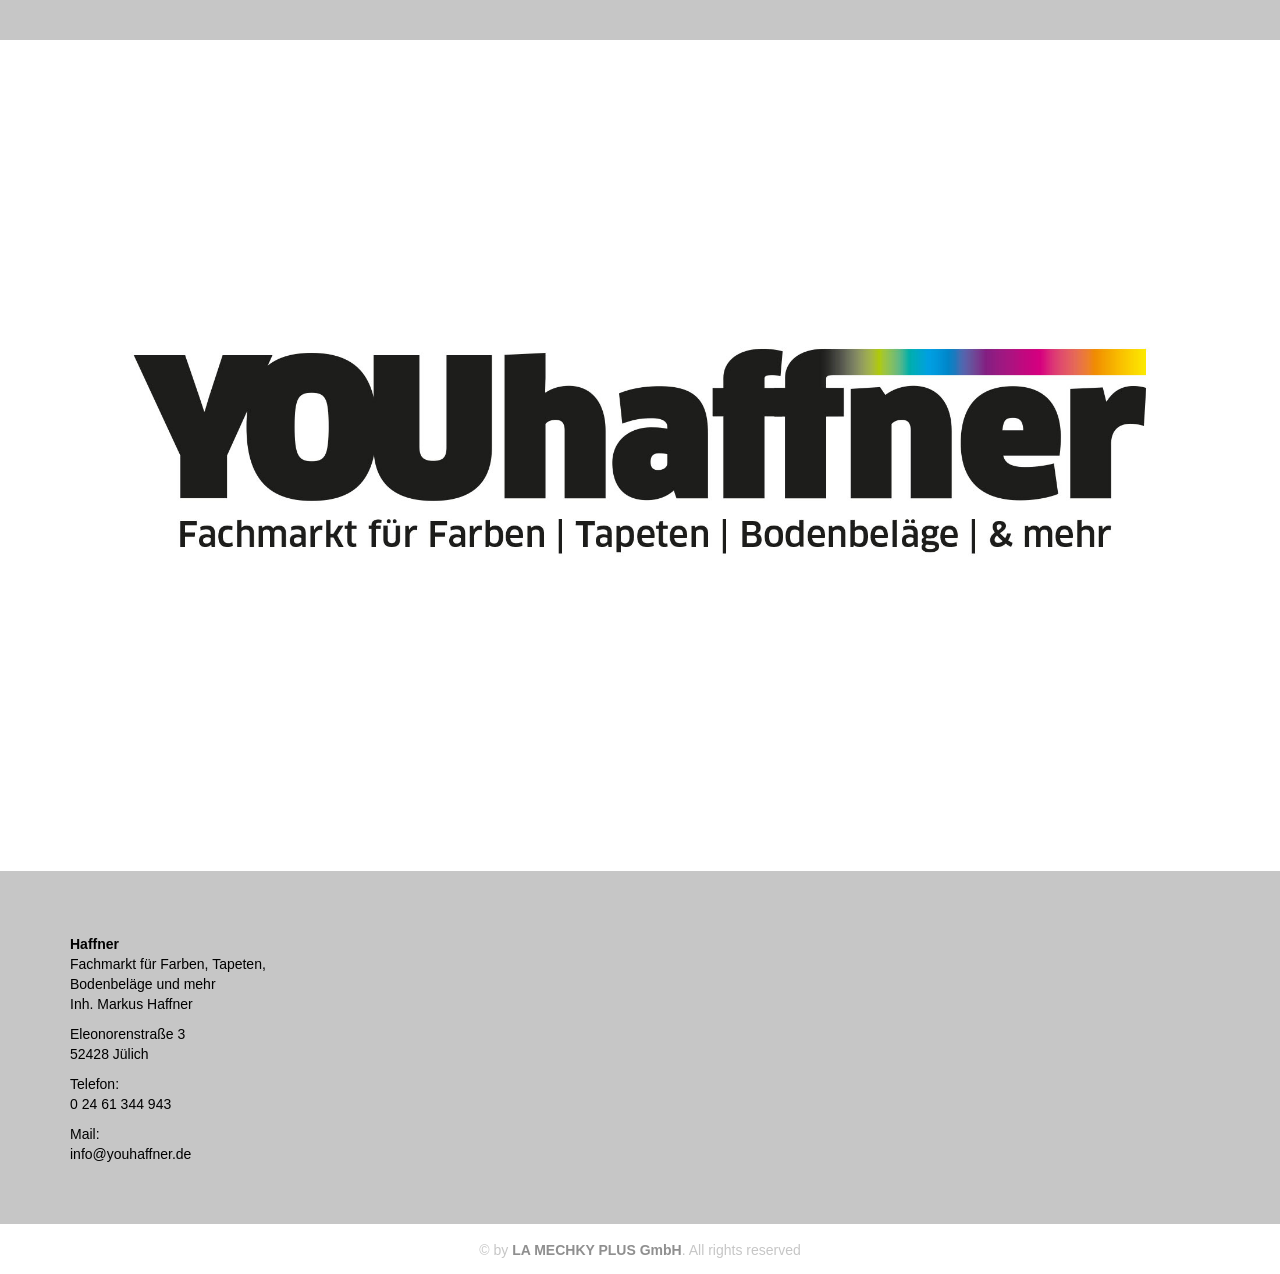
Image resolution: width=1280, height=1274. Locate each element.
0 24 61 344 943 (120, 1104)
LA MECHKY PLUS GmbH (597, 1250)
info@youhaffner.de (130, 1154)
